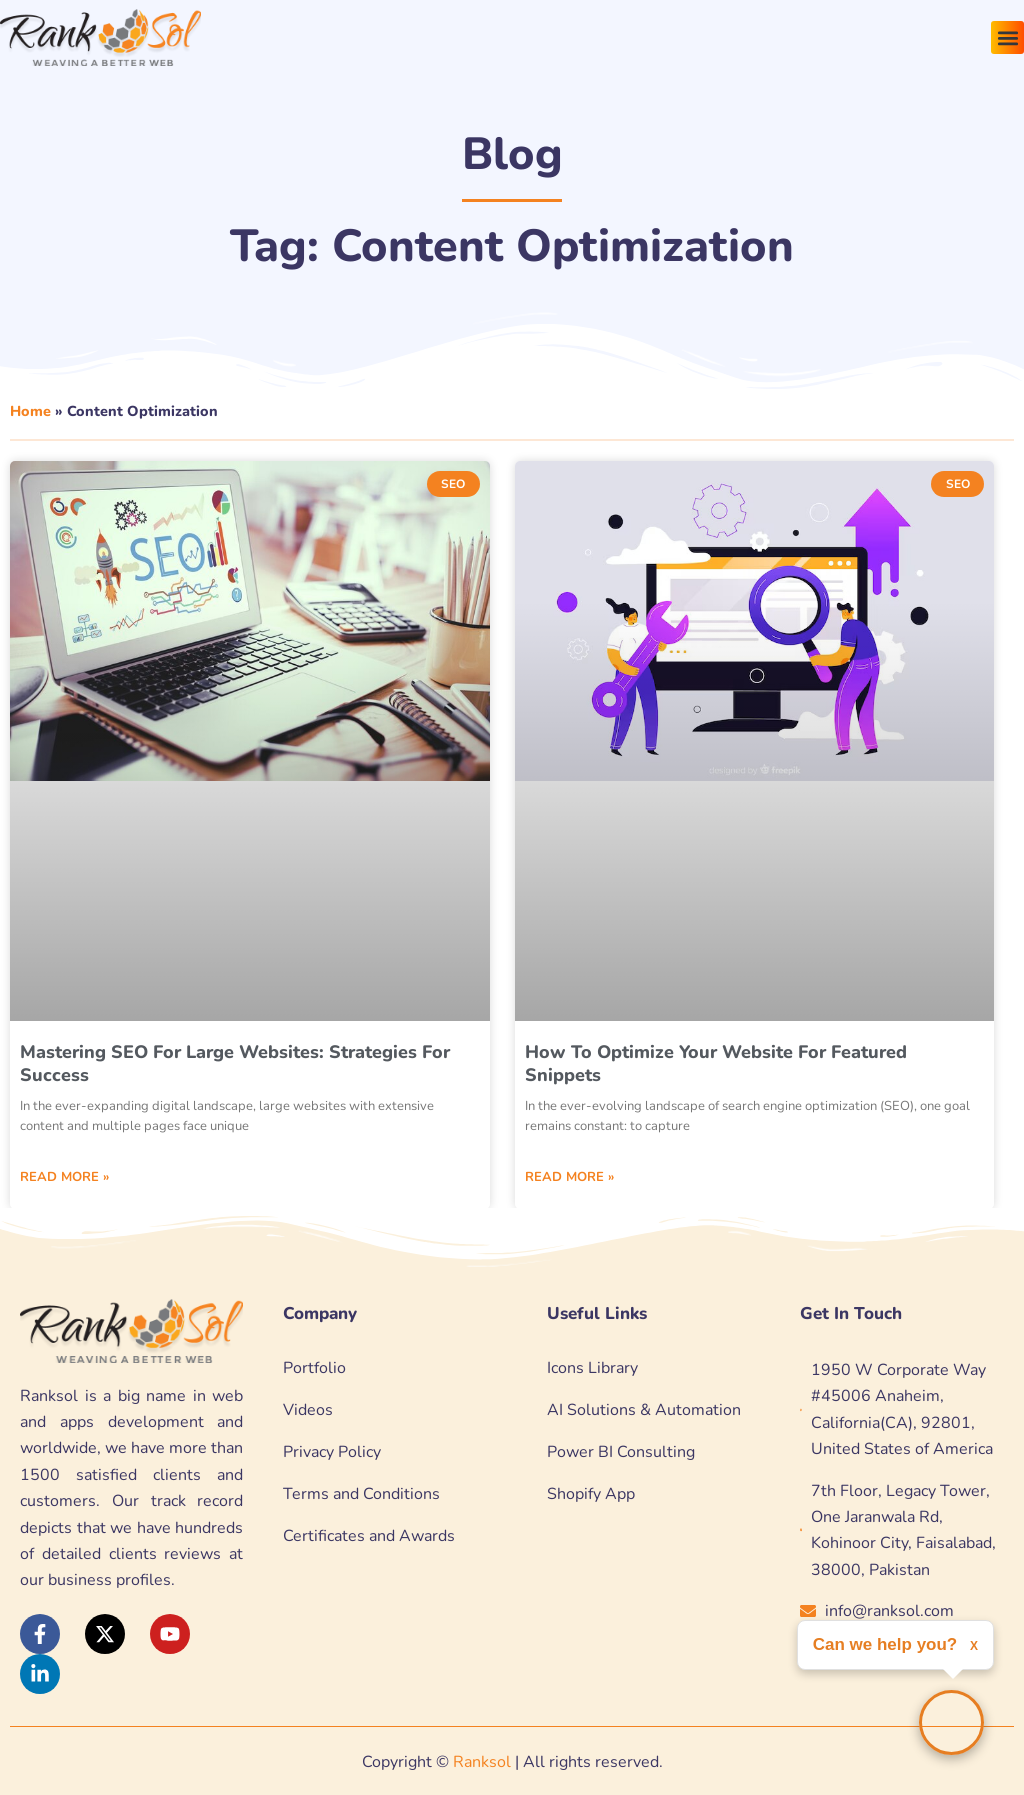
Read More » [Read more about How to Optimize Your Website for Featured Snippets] (569, 1177)
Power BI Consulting (621, 1452)
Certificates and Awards (369, 1536)
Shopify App (591, 1494)
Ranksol (482, 1762)
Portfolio (314, 1368)
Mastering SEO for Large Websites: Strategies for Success (235, 1063)
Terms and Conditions (361, 1494)
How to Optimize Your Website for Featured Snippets (716, 1063)
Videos (308, 1410)
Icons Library (592, 1368)
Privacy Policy (332, 1452)
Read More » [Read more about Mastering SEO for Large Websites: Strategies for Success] (64, 1177)
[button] (1007, 37)
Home (30, 411)
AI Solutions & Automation (644, 1410)
